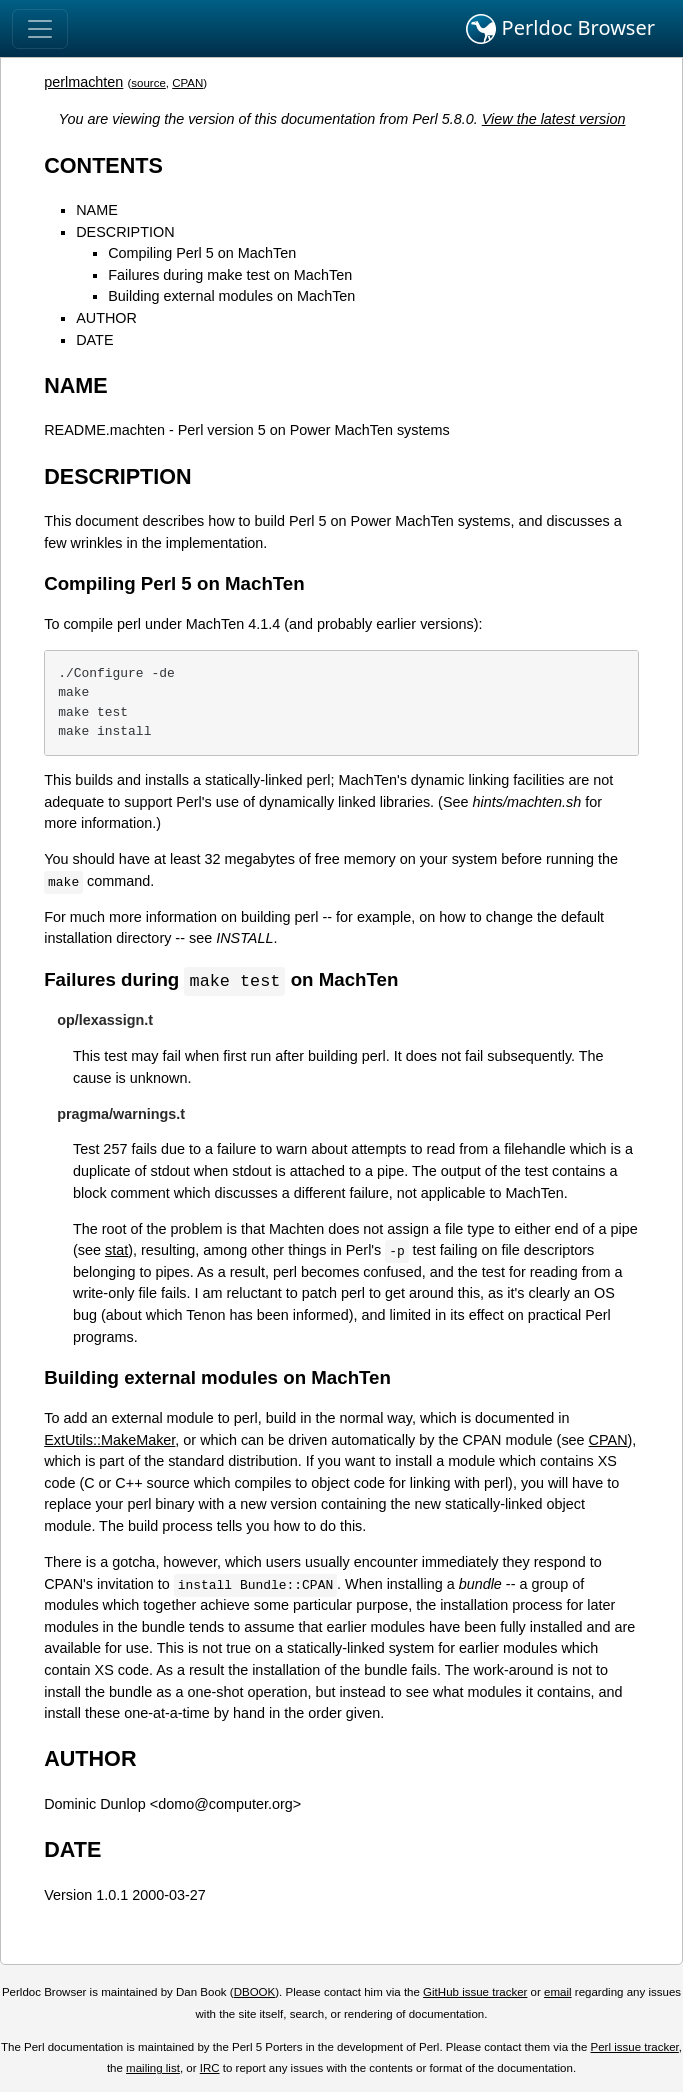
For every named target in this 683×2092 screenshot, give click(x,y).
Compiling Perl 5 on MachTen (202, 253)
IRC (210, 2069)
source (148, 83)
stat (116, 1251)
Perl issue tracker (635, 2048)
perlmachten (83, 82)
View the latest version (554, 119)
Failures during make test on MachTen (230, 275)
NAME (97, 210)
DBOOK (255, 1993)
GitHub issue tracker (475, 1993)
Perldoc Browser (560, 29)
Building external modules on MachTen (231, 296)
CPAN (187, 83)
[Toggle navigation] (40, 29)
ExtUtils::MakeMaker (109, 1441)
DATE (94, 340)
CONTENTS (103, 165)
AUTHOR (106, 318)
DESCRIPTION (125, 232)
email (558, 1993)
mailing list (153, 2069)
